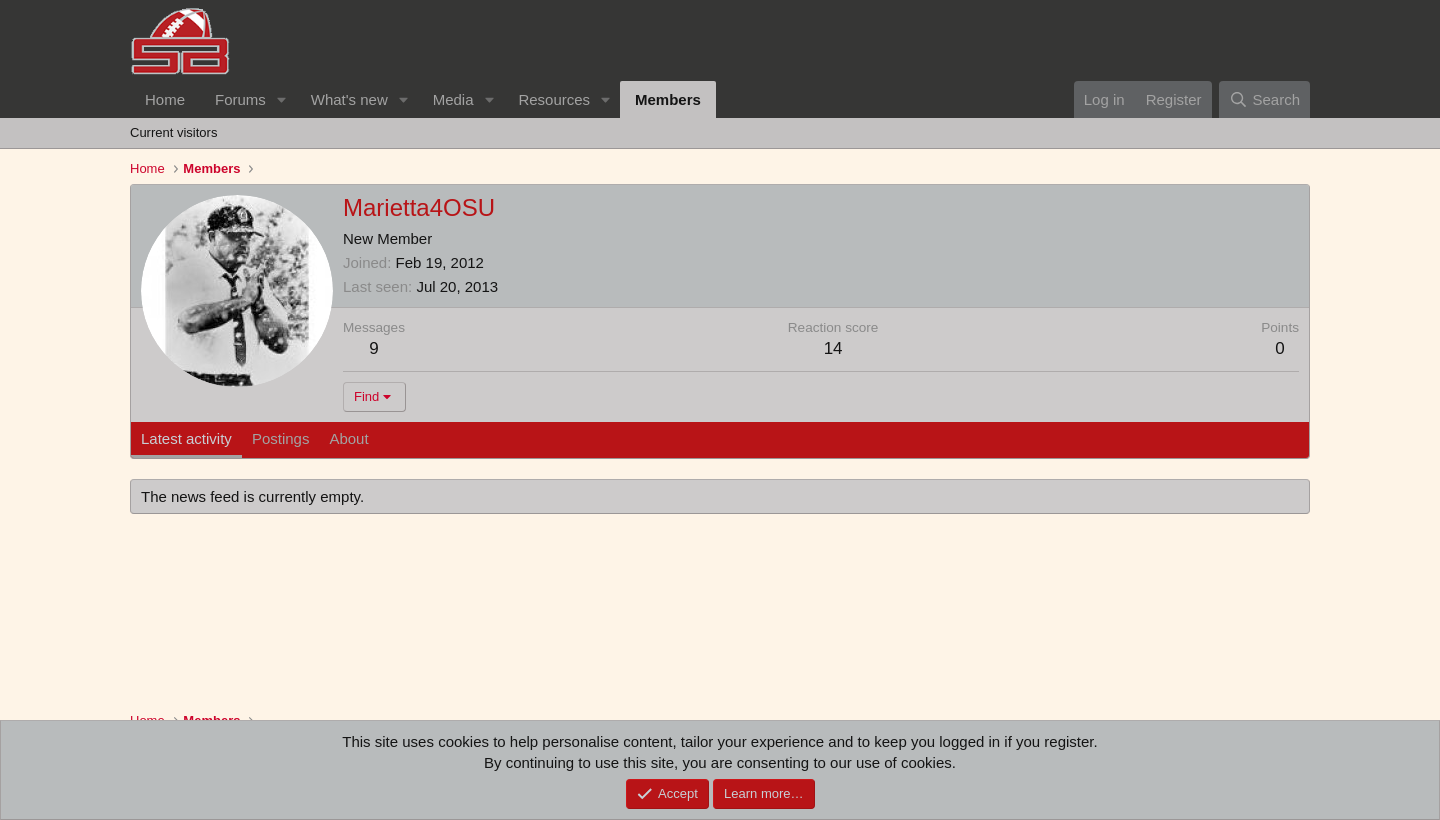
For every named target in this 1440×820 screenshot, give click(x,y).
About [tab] (348, 438)
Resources (554, 99)
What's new (349, 99)
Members (668, 99)
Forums (240, 99)
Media (453, 99)
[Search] (1264, 99)
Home (165, 99)
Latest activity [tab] (186, 438)
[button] (282, 99)
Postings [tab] (281, 438)
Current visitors (173, 132)
